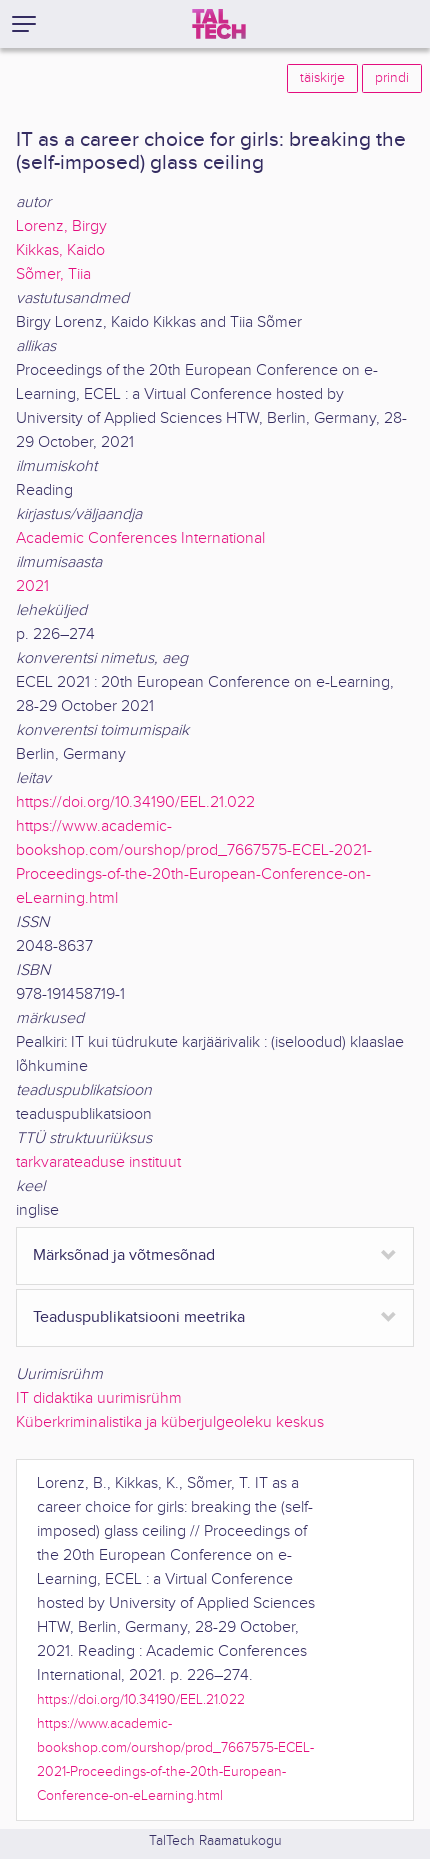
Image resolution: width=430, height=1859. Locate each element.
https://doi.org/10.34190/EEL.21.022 (135, 802)
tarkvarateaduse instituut (98, 1162)
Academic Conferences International (140, 538)
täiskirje (322, 78)
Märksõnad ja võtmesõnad (124, 1255)
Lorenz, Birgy (61, 226)
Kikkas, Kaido (60, 250)
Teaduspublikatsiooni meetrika (139, 1317)
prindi (392, 78)
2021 (32, 586)
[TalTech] (219, 24)
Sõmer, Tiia (53, 274)
